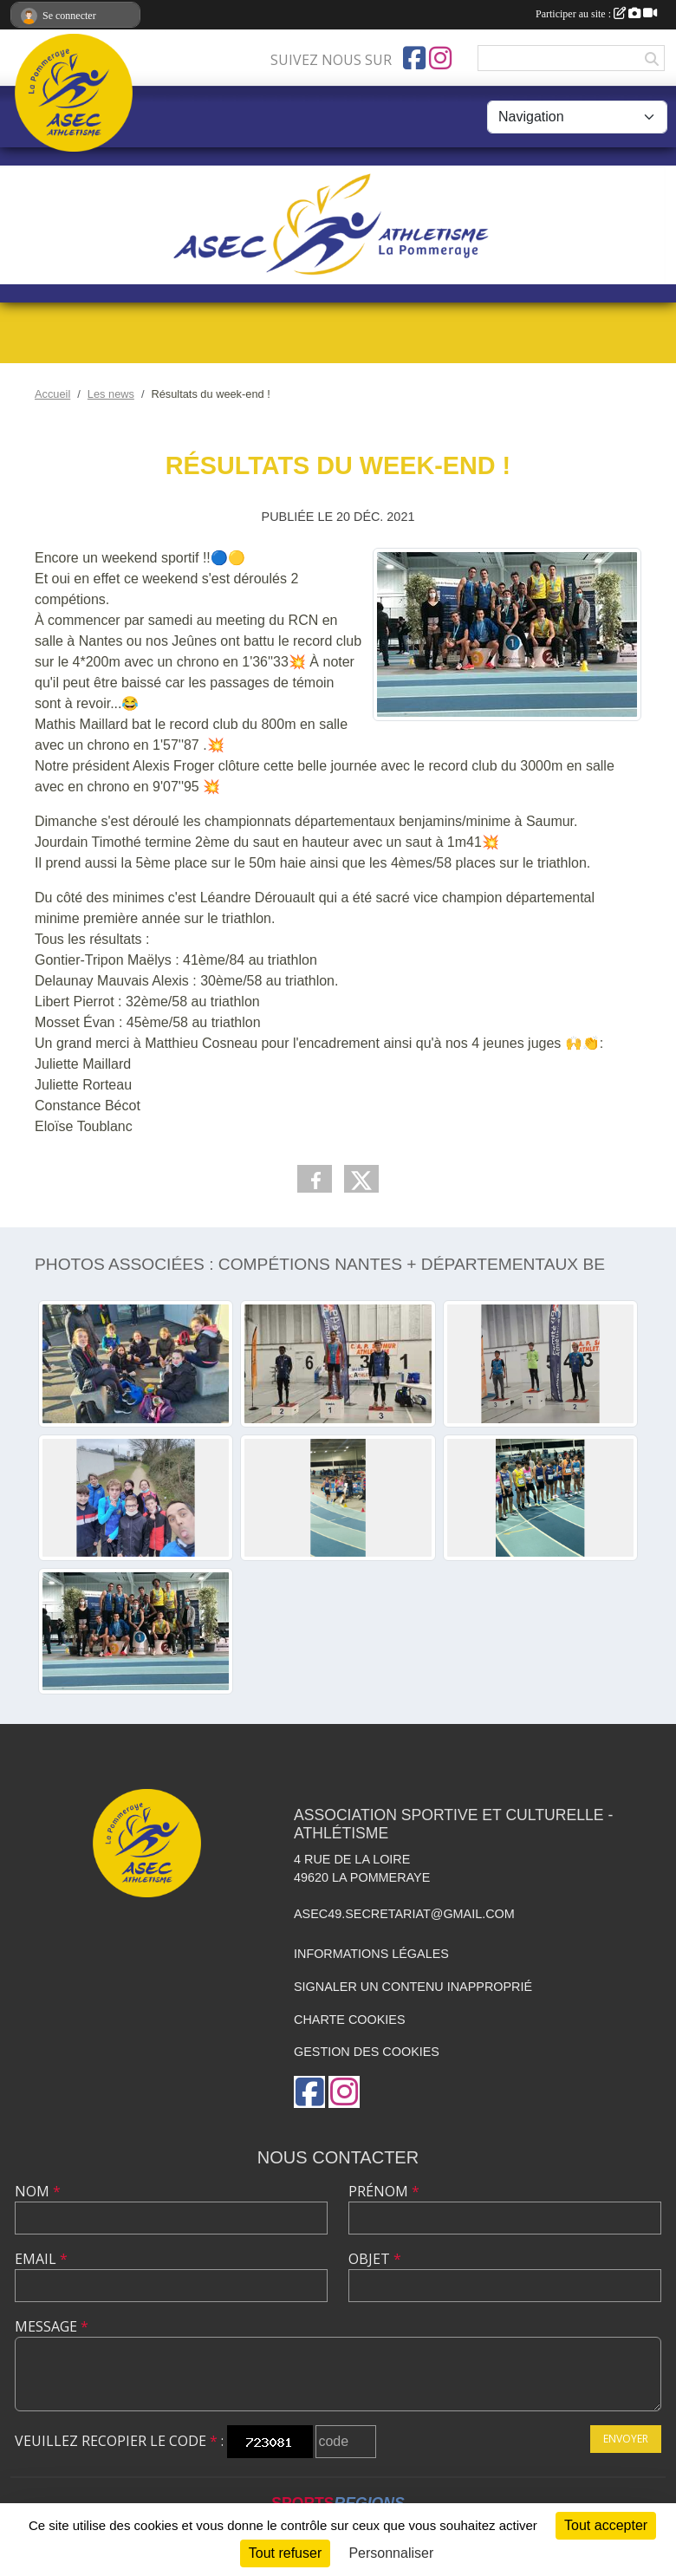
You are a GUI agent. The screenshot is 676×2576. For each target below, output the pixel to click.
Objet (374, 2258)
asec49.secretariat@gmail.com (404, 1914)
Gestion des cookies (366, 2052)
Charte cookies (349, 2019)
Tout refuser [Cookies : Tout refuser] (285, 2553)
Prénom (383, 2191)
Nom (38, 2191)
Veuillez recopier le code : (119, 2440)
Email (41, 2258)
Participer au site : (596, 14)
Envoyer (625, 2438)
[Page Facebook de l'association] (414, 58)
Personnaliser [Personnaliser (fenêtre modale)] (390, 2553)
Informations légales (371, 1954)
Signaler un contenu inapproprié (413, 1987)
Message (51, 2326)
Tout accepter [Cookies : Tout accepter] (605, 2525)
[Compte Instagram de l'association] (440, 58)
